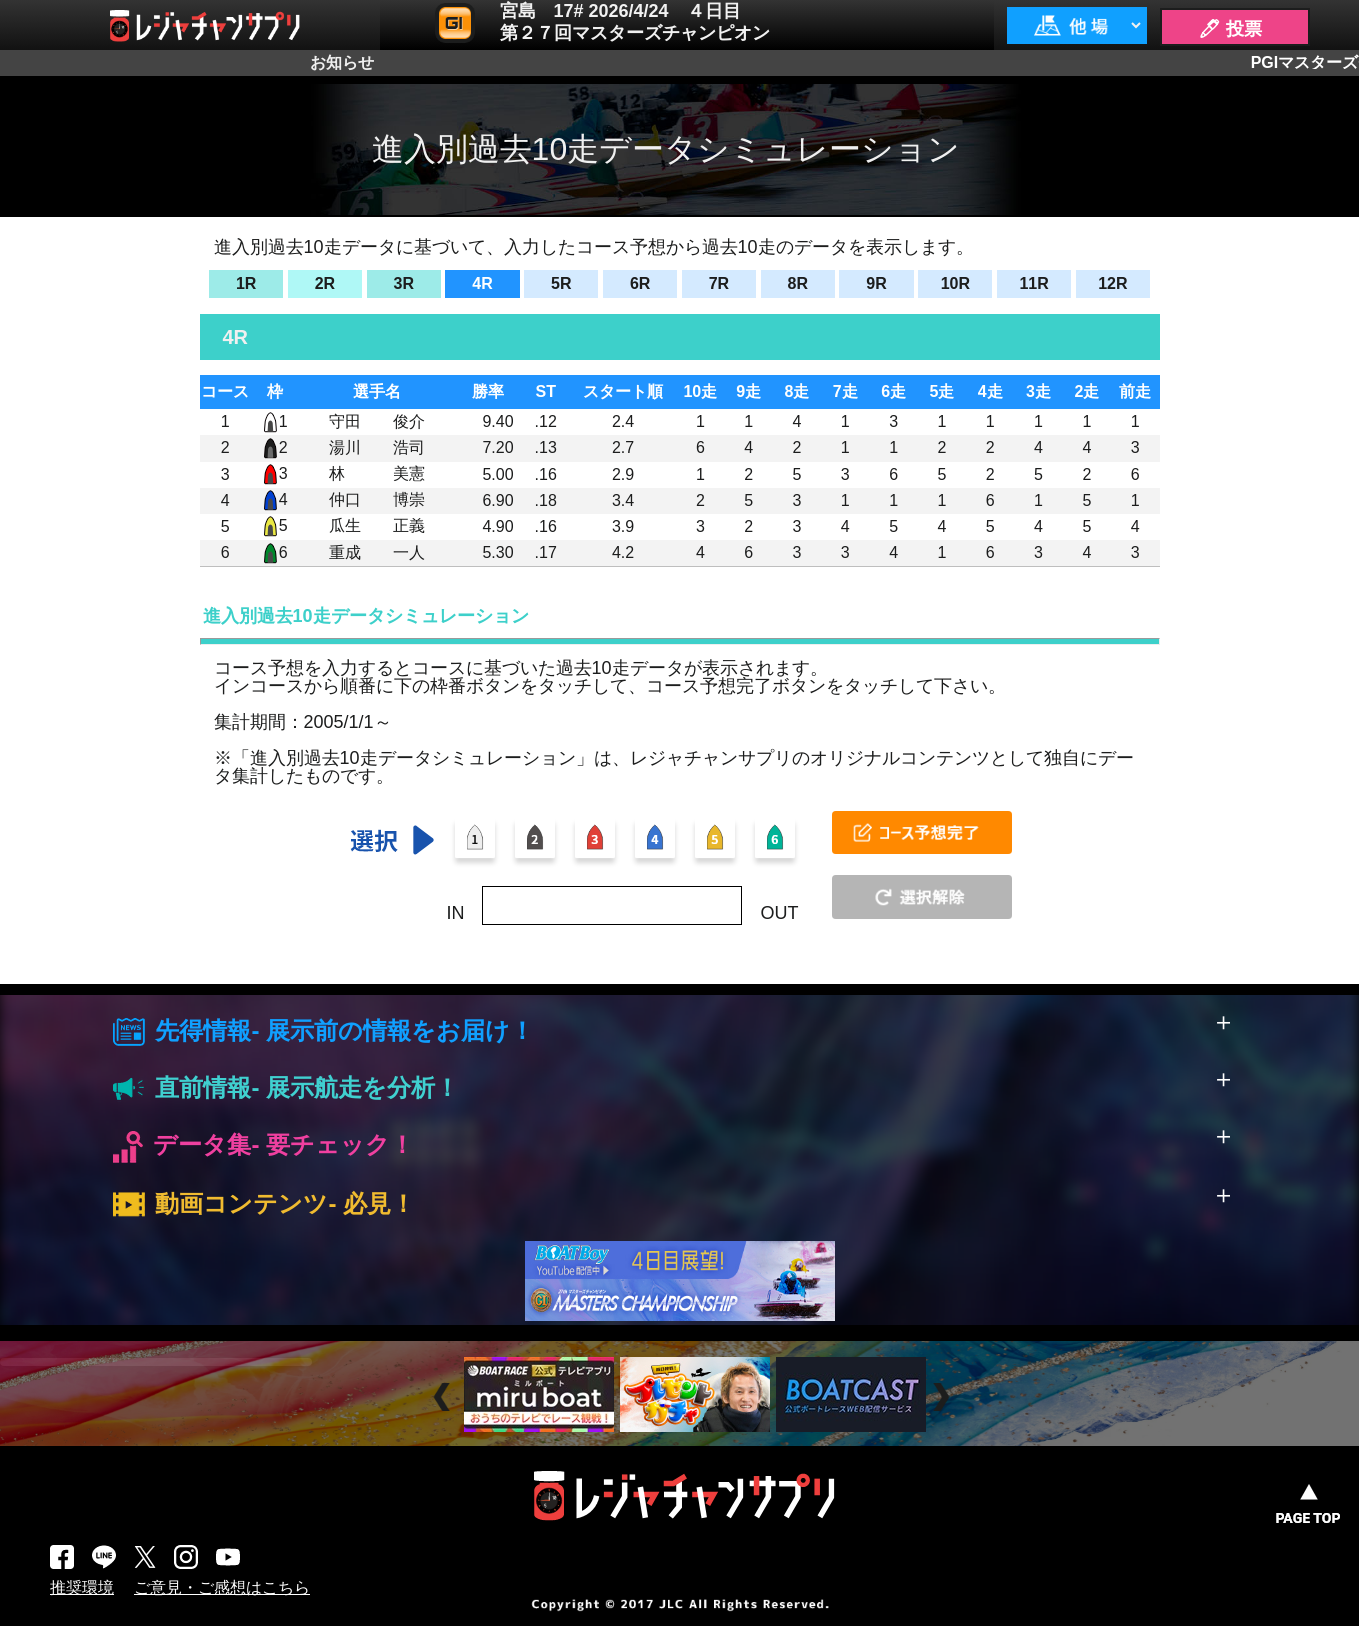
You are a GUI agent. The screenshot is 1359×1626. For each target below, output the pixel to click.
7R (719, 283)
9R (876, 283)
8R (797, 283)
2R (325, 283)
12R (1112, 283)
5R (561, 283)
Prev (444, 1396)
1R (246, 283)
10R (955, 283)
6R (640, 283)
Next (943, 1396)
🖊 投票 (1230, 29)
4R (482, 283)
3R (404, 283)
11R (1033, 283)
